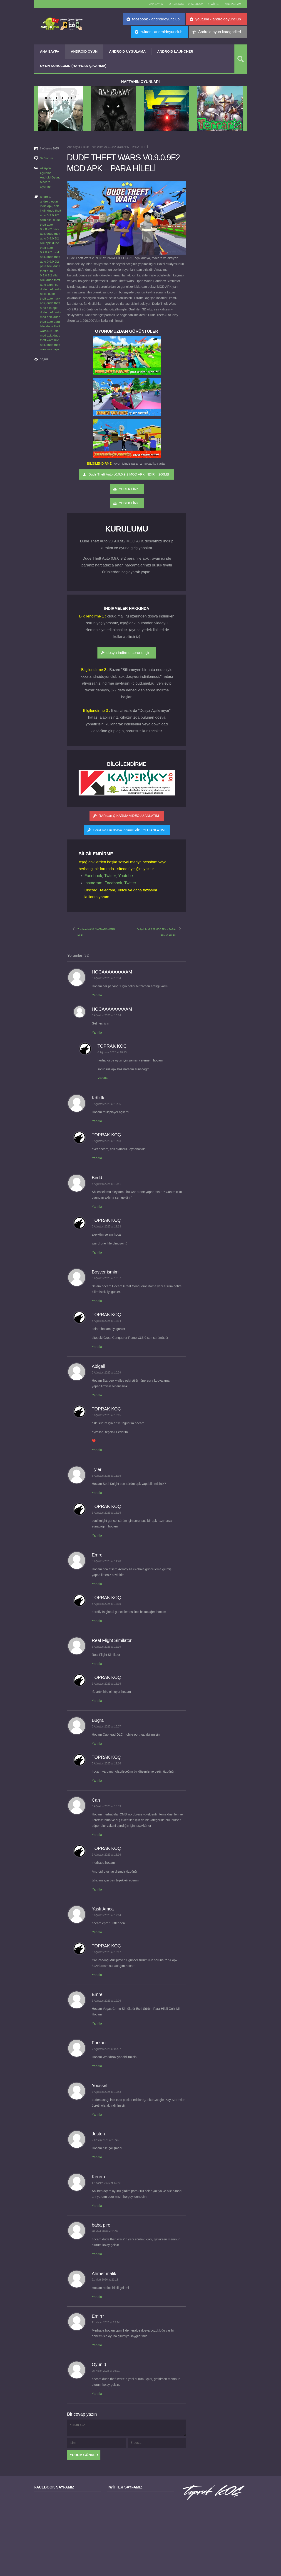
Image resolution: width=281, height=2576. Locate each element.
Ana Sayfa (49, 51)
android (44, 185)
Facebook (93, 872)
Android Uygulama (127, 51)
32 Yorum (46, 158)
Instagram (93, 879)
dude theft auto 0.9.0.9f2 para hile (49, 238)
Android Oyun (84, 51)
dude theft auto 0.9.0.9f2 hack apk (49, 209)
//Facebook (190, 3)
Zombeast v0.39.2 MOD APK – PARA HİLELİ (93, 931)
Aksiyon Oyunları (50, 167)
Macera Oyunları (50, 175)
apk (55, 189)
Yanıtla (97, 996)
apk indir (45, 193)
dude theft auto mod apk (48, 283)
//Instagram (232, 3)
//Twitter (210, 3)
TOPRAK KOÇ (167, 3)
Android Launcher (175, 51)
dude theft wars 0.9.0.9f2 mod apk (49, 299)
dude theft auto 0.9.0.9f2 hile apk (50, 218)
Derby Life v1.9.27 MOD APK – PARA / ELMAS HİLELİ (159, 931)
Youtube (123, 872)
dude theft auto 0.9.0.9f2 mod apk (49, 230)
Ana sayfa (146, 3)
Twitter (108, 872)
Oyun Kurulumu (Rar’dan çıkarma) (73, 66)
